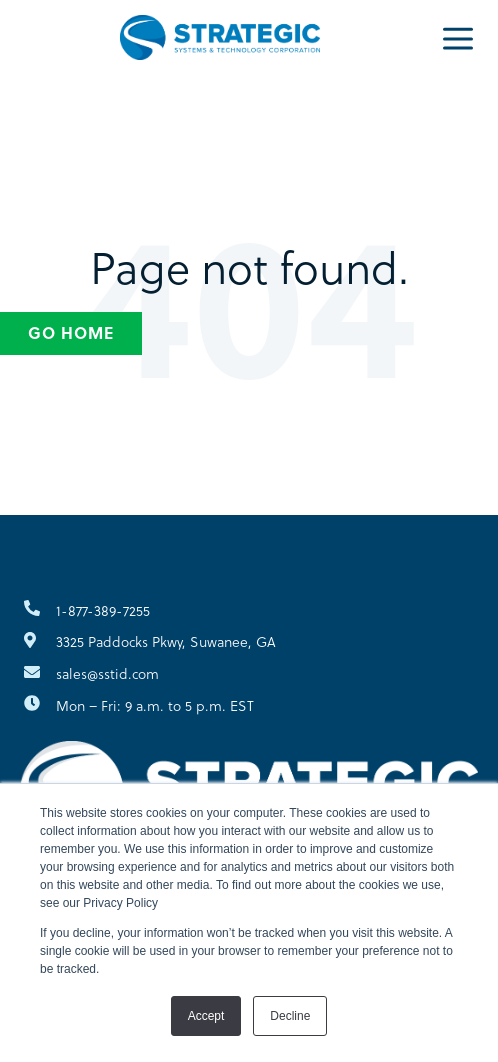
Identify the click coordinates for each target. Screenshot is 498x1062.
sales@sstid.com (107, 673)
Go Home (71, 332)
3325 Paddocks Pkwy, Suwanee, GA (166, 641)
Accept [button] (206, 1016)
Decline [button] (290, 1016)
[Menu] (458, 36)
